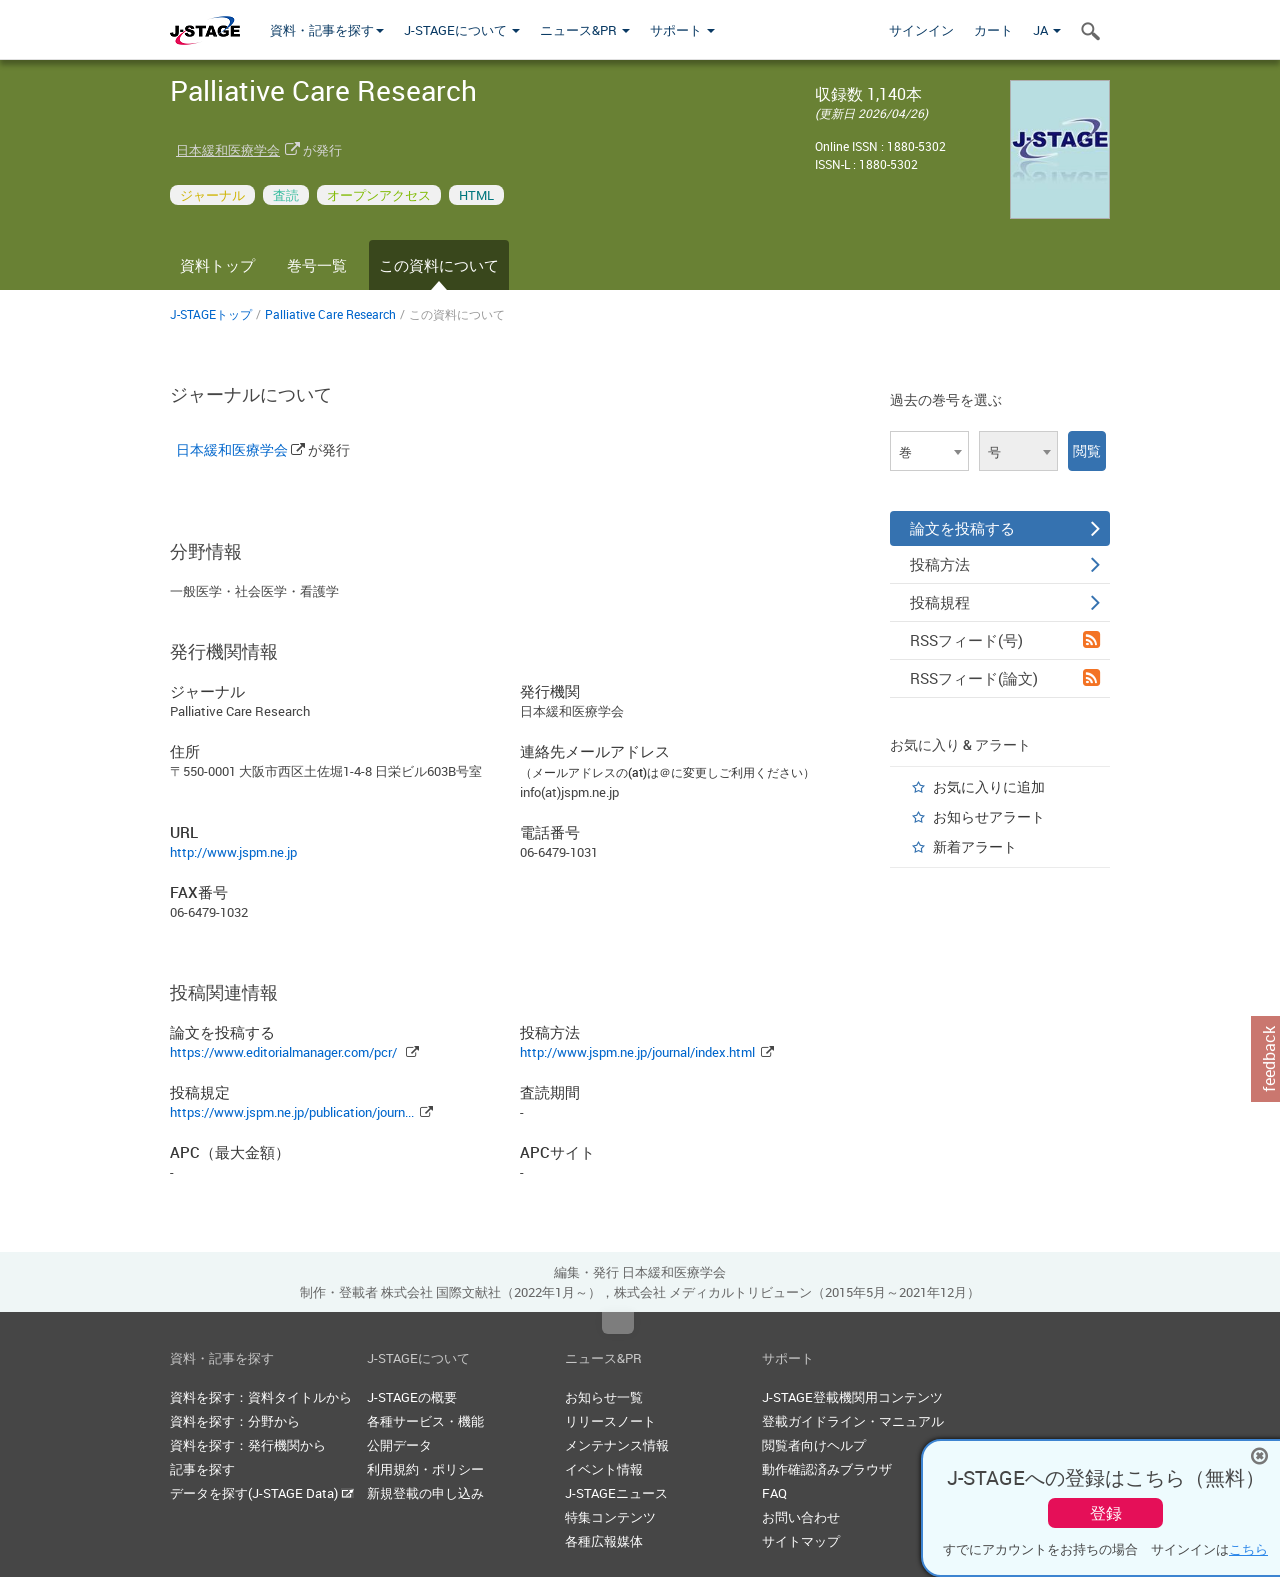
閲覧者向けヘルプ (814, 1445)
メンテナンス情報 (617, 1445)
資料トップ (217, 265)
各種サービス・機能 (425, 1421)
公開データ (399, 1445)
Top (618, 1323)
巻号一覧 (317, 265)
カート (993, 30)
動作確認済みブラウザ (827, 1469)
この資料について (439, 265)
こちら (1248, 1549)
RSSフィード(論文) (1005, 678)
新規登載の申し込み (425, 1493)
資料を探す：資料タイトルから (261, 1397)
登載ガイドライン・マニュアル (853, 1421)
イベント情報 (604, 1469)
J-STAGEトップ (211, 314)
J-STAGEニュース (616, 1493)
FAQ (774, 1493)
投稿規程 (1005, 602)
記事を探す (202, 1469)
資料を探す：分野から (235, 1421)
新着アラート (975, 846)
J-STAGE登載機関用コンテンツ (852, 1397)
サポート (682, 30)
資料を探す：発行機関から (248, 1445)
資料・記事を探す (327, 30)
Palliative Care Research (330, 314)
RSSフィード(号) (1005, 640)
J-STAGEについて (462, 30)
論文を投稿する (1005, 528)
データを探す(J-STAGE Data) (262, 1493)
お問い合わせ (801, 1517)
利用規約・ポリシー (425, 1469)
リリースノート (610, 1421)
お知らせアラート (989, 816)
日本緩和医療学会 (228, 150)
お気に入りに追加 (989, 786)
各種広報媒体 (604, 1541)
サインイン (921, 30)
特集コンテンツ (610, 1517)
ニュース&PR (585, 30)
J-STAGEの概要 (412, 1397)
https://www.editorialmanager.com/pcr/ (283, 1052)
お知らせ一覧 (604, 1397)
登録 (1106, 1513)
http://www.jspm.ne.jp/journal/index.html (637, 1052)
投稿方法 (1005, 564)
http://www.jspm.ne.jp (233, 852)
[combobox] (929, 451)
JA (1047, 30)
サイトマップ (801, 1541)
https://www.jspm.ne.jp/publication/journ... (292, 1112)
